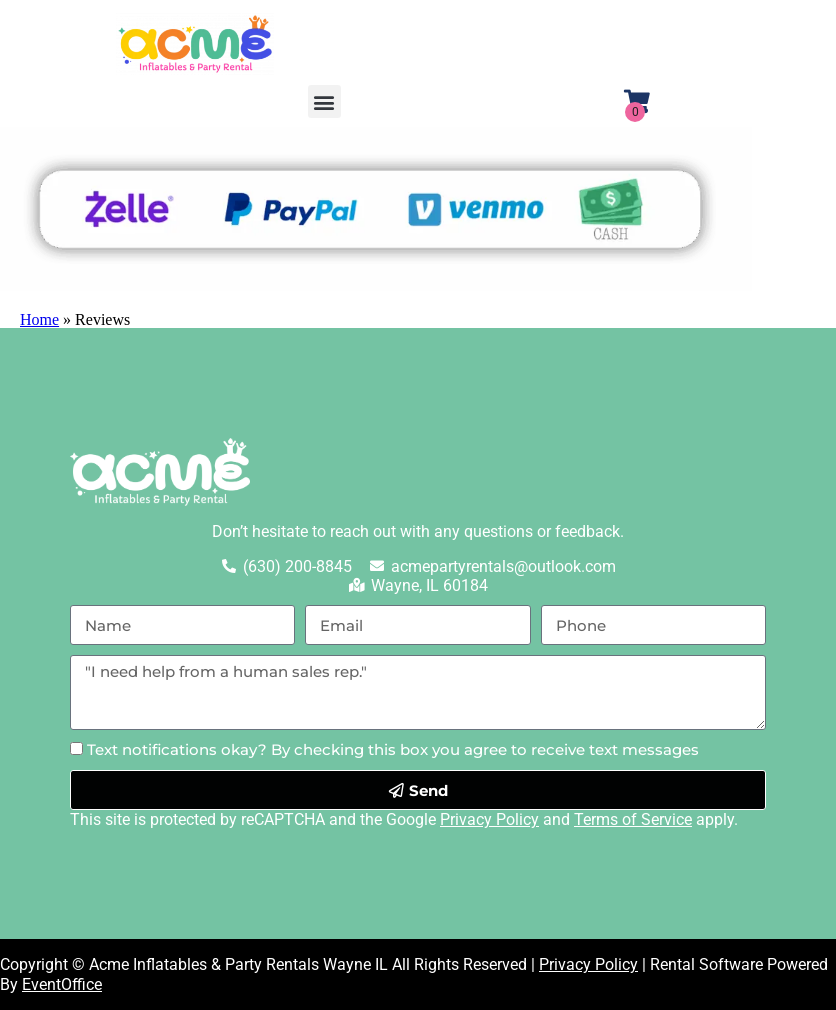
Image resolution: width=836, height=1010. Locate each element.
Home (39, 319)
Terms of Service (633, 819)
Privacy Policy (489, 819)
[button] (324, 101)
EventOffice (62, 984)
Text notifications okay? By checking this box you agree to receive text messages (393, 749)
